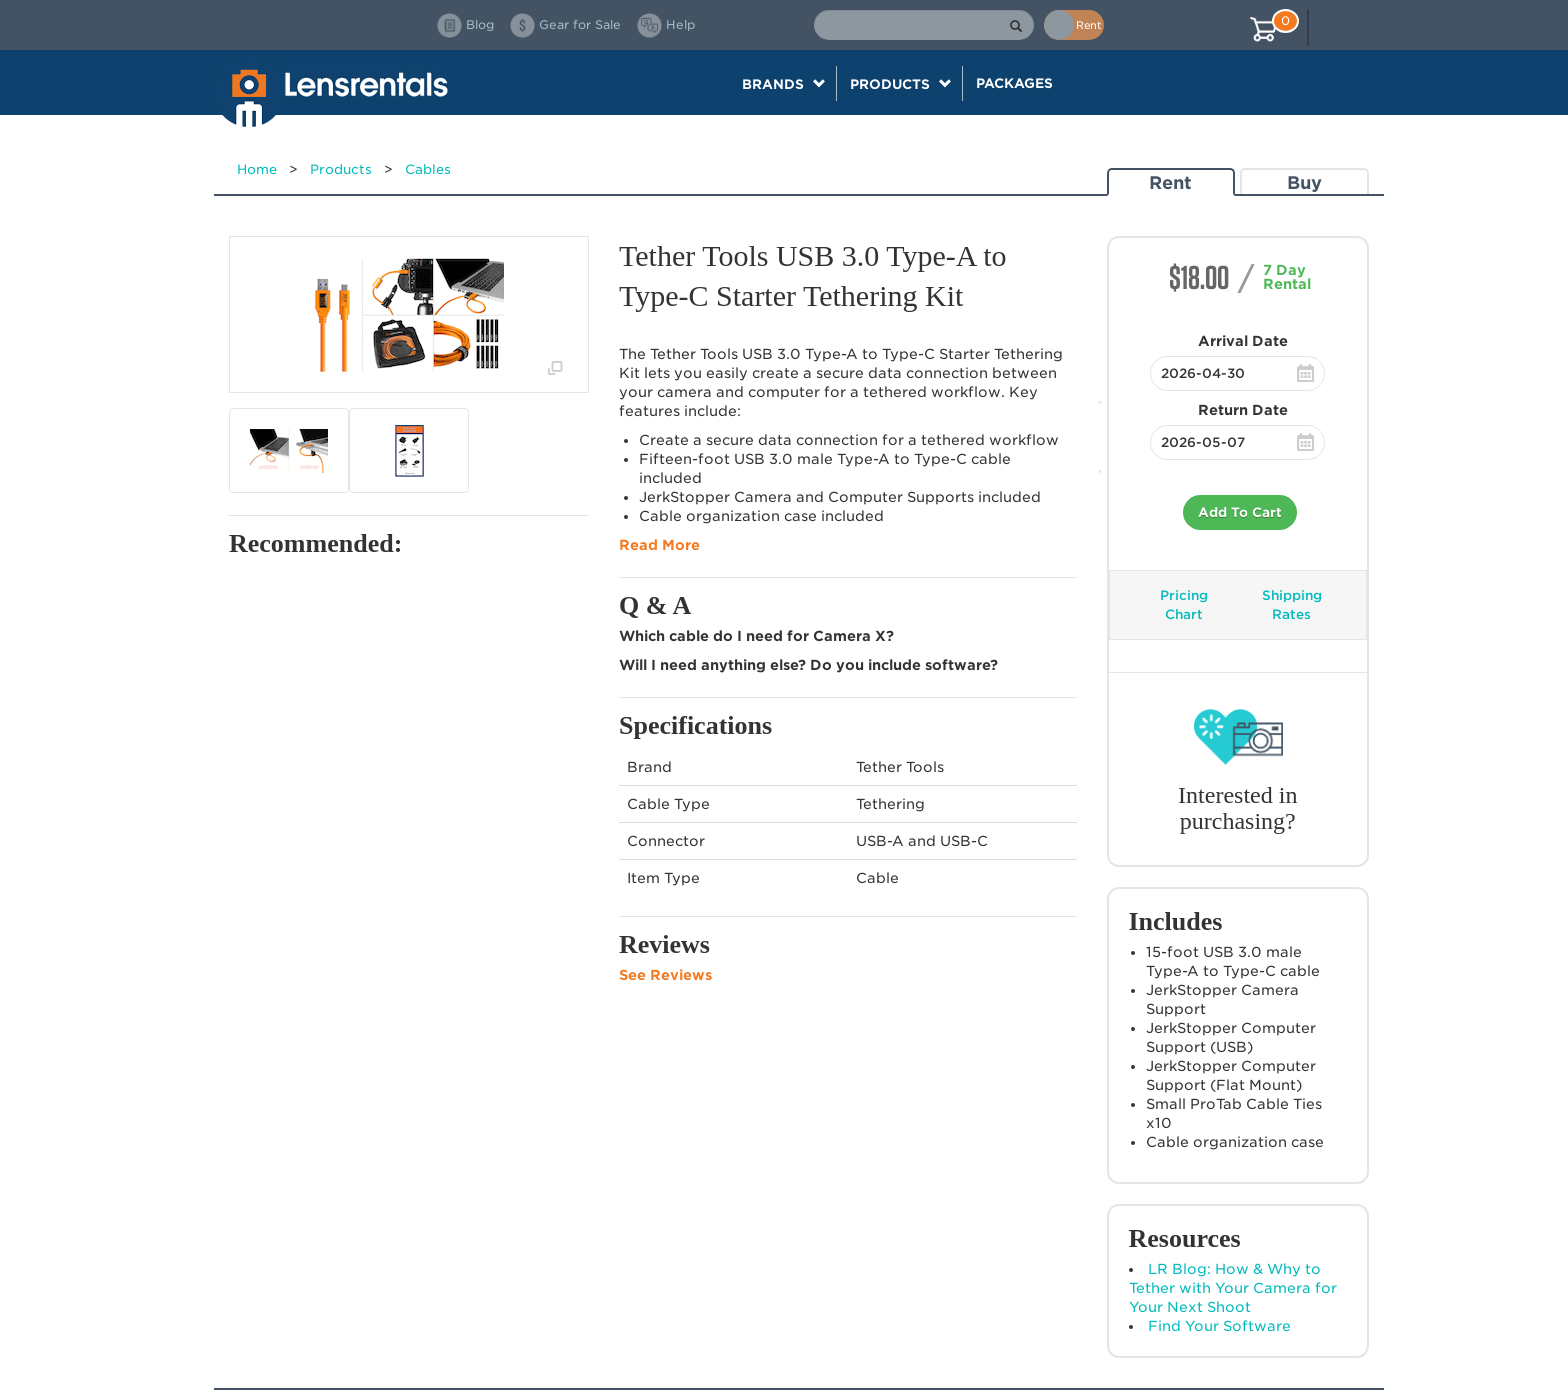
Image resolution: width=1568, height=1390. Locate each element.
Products (341, 169)
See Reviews (665, 975)
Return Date (1243, 410)
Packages (1014, 83)
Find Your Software (1219, 1326)
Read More (659, 545)
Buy (1304, 182)
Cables (428, 169)
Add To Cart (1240, 512)
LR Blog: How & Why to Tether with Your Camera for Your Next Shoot (1233, 1288)
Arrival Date (1243, 341)
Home (257, 169)
